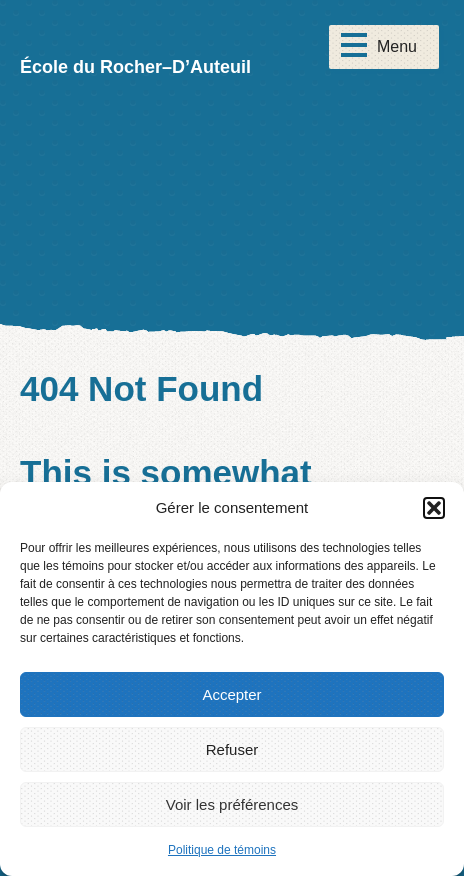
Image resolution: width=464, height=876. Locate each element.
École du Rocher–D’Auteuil (135, 67)
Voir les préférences (232, 804)
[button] (434, 508)
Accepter (231, 694)
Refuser (232, 749)
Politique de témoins (222, 850)
